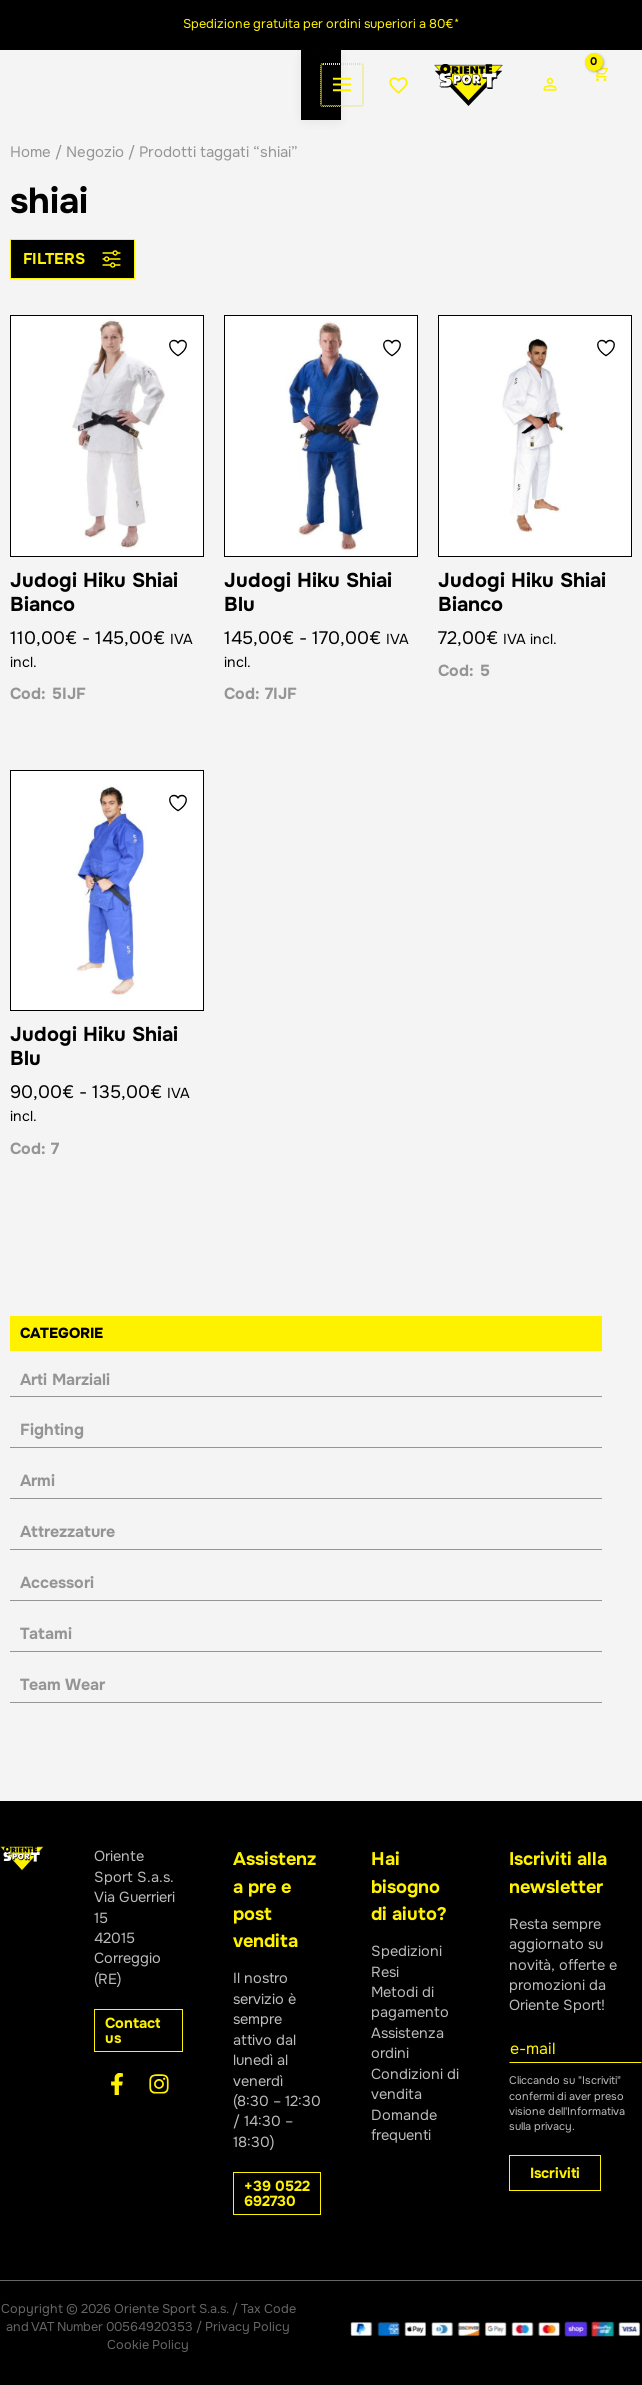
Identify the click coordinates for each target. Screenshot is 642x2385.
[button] (138, 2031)
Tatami (46, 1661)
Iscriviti (555, 2173)
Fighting (52, 1458)
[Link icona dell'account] (514, 99)
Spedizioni (406, 1951)
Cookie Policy (148, 2345)
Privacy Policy (247, 2328)
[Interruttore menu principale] (40, 99)
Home (30, 180)
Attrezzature (67, 1559)
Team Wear (62, 1712)
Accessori (57, 1610)
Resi (385, 1972)
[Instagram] (159, 2084)
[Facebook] (117, 2084)
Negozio (95, 180)
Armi (37, 1508)
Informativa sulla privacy (567, 2118)
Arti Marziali (65, 1407)
